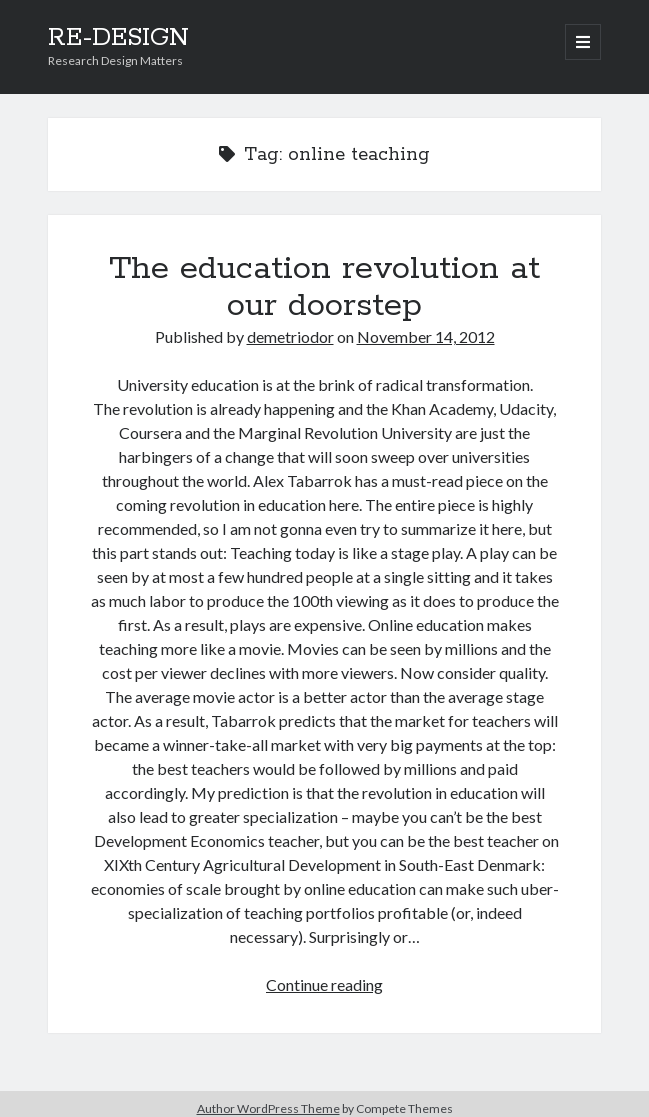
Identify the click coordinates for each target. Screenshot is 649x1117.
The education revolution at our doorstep (324, 287)
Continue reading (324, 984)
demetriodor (290, 336)
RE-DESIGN (118, 38)
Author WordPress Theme (268, 1108)
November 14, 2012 (426, 336)
